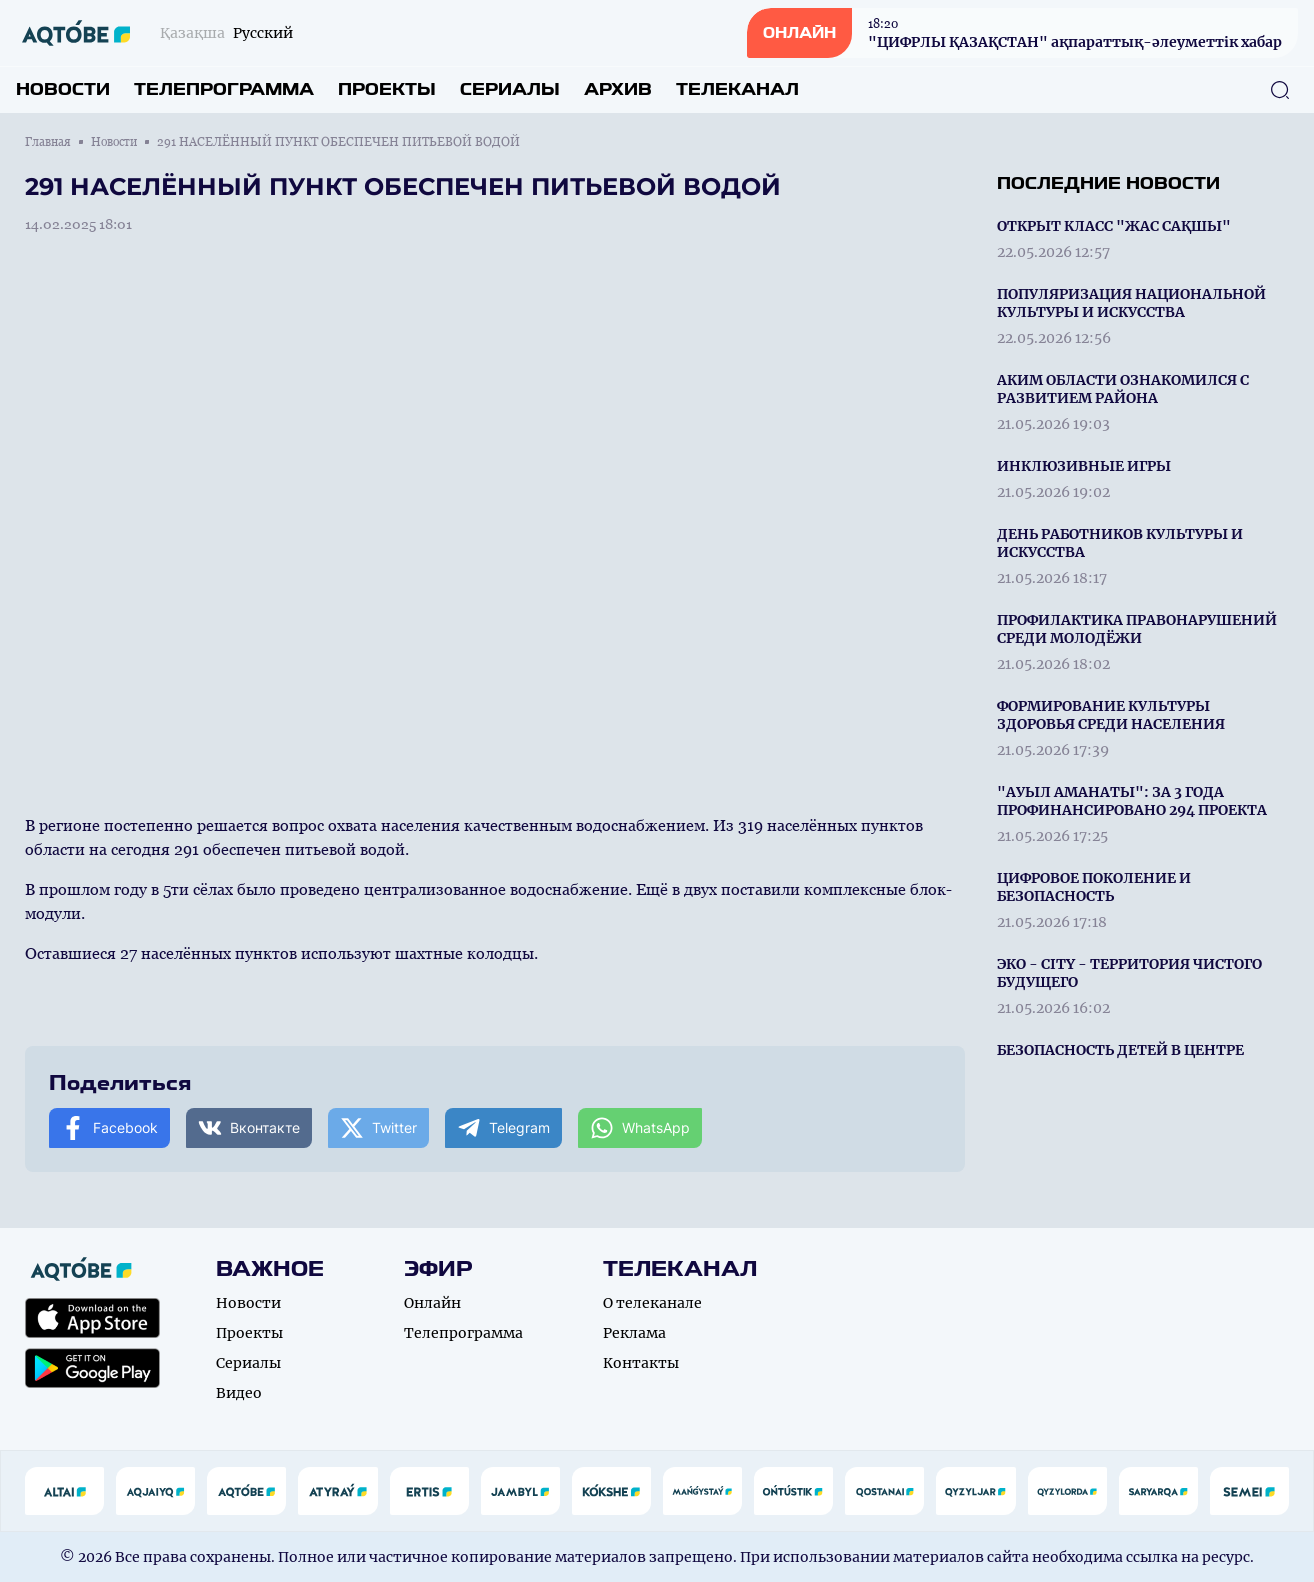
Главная (48, 142)
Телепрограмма (224, 89)
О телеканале (652, 1303)
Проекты (387, 89)
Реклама (634, 1333)
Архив (618, 89)
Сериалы (510, 89)
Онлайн (432, 1303)
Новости (63, 89)
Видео (239, 1393)
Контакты (641, 1363)
